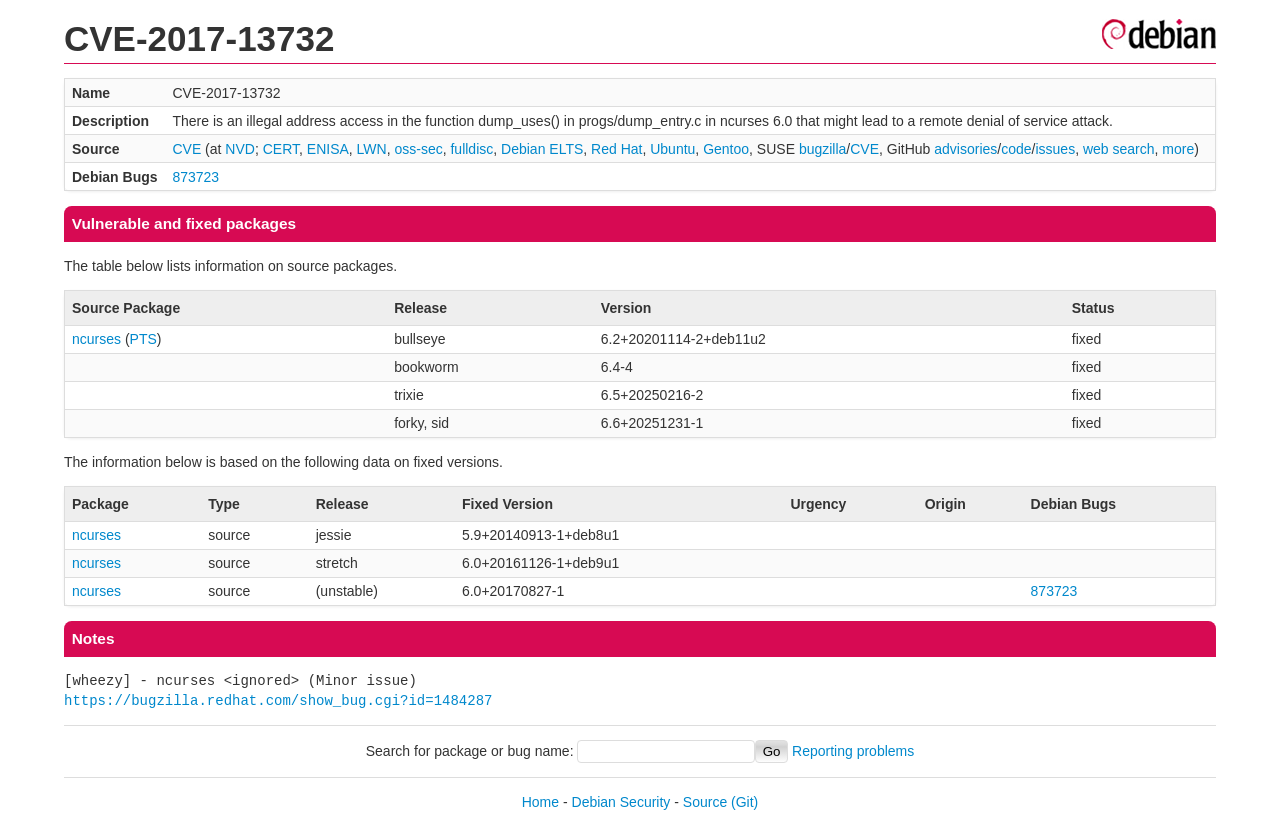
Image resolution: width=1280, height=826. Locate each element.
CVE (186, 149)
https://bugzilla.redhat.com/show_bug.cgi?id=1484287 (278, 700)
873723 (195, 177)
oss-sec (418, 149)
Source (705, 802)
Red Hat (616, 149)
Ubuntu (672, 149)
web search (1119, 149)
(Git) (744, 802)
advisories (965, 149)
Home (540, 802)
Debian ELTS (542, 149)
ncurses (96, 339)
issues (1055, 149)
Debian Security (621, 802)
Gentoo (726, 149)
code (1016, 149)
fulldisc (471, 149)
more (1178, 149)
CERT (281, 149)
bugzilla (822, 149)
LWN (372, 149)
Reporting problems (853, 751)
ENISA (328, 149)
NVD (240, 149)
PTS (143, 339)
